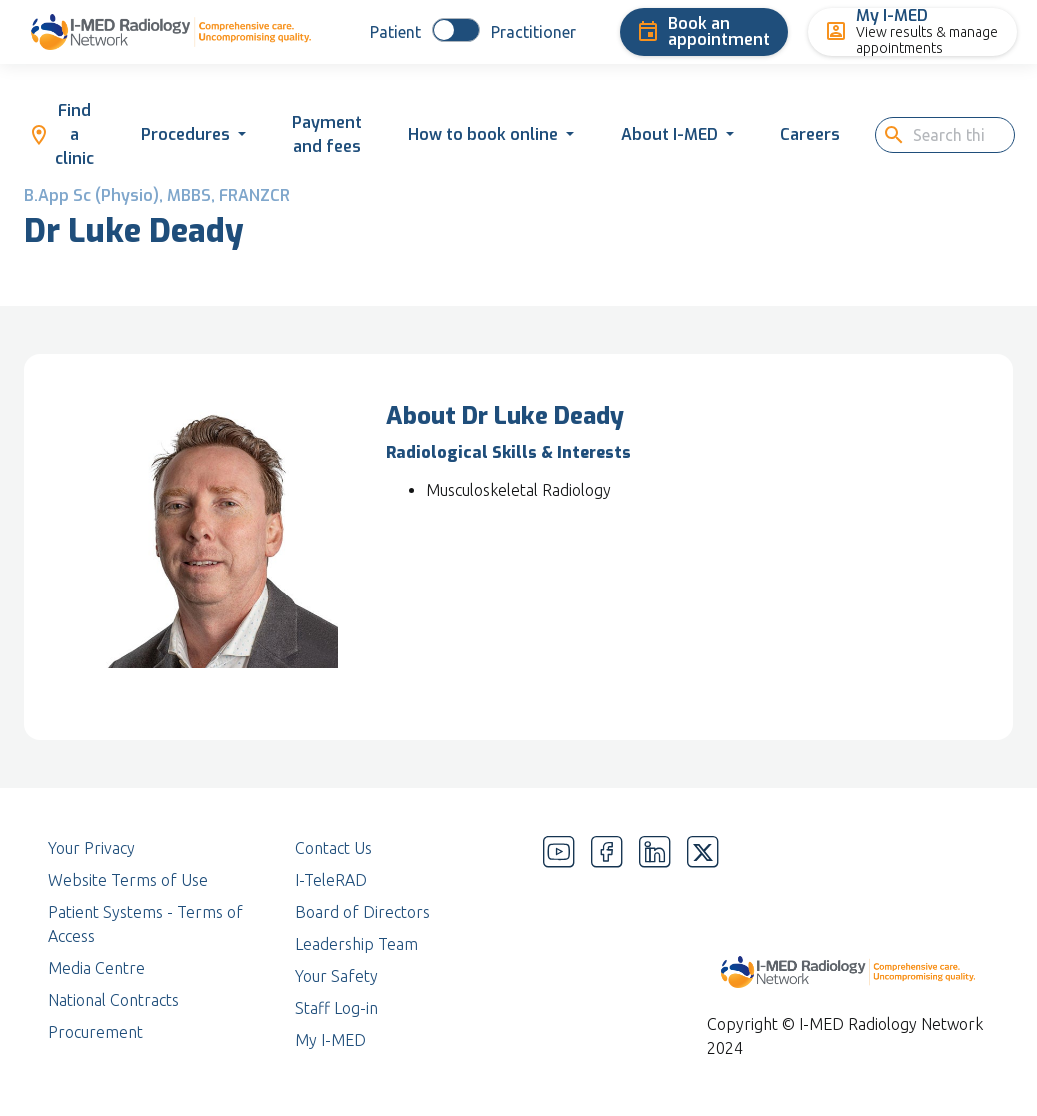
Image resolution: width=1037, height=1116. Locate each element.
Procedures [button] (185, 134)
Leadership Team (356, 944)
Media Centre (96, 968)
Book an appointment (703, 31)
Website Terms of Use (128, 880)
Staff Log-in (336, 1008)
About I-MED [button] (669, 134)
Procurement (95, 1032)
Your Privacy (91, 848)
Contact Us (333, 848)
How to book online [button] (483, 134)
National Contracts (113, 1000)
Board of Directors (362, 912)
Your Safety (336, 976)
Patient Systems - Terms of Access (145, 924)
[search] (955, 135)
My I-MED (330, 1040)
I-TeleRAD (331, 880)
